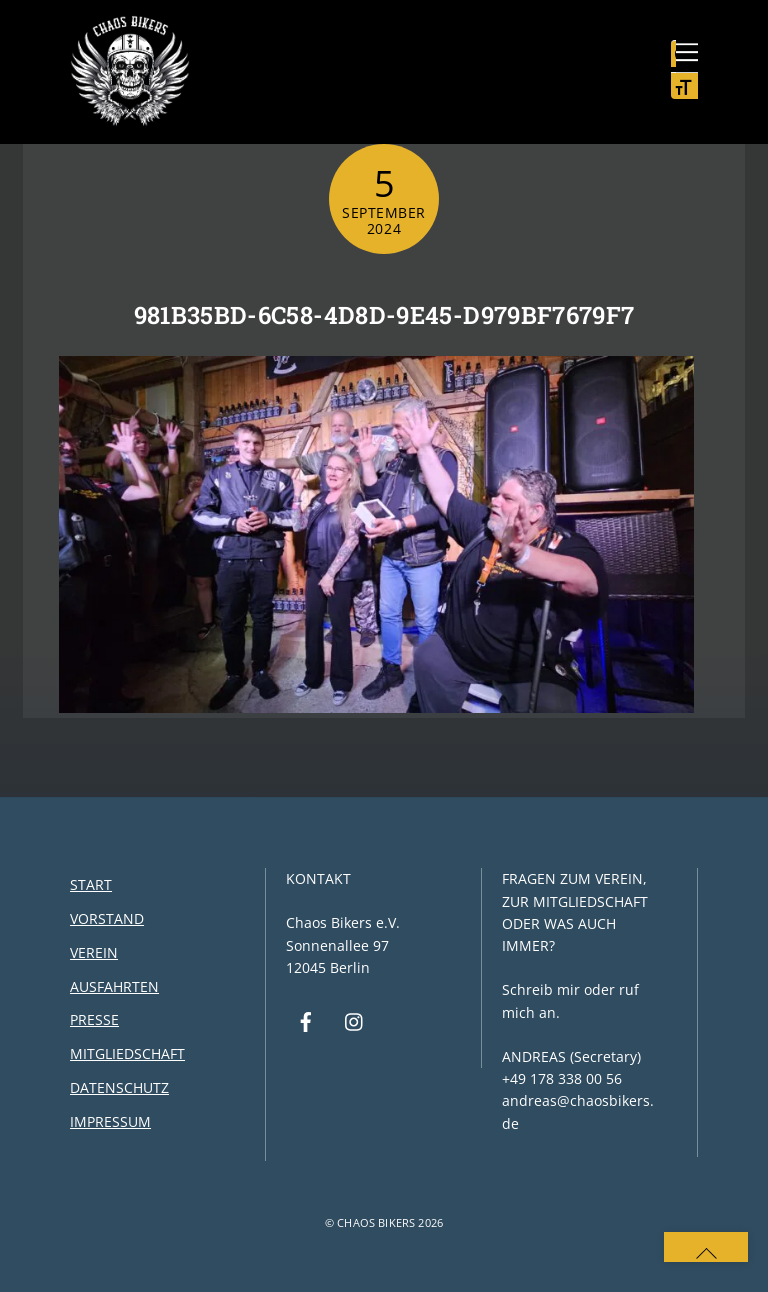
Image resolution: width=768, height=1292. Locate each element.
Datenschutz (119, 1087)
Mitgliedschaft (127, 1053)
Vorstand (107, 918)
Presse (94, 1019)
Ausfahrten (114, 986)
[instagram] (355, 1019)
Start (91, 884)
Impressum (110, 1121)
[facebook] (306, 1019)
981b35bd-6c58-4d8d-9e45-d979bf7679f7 (384, 315)
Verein (94, 952)
